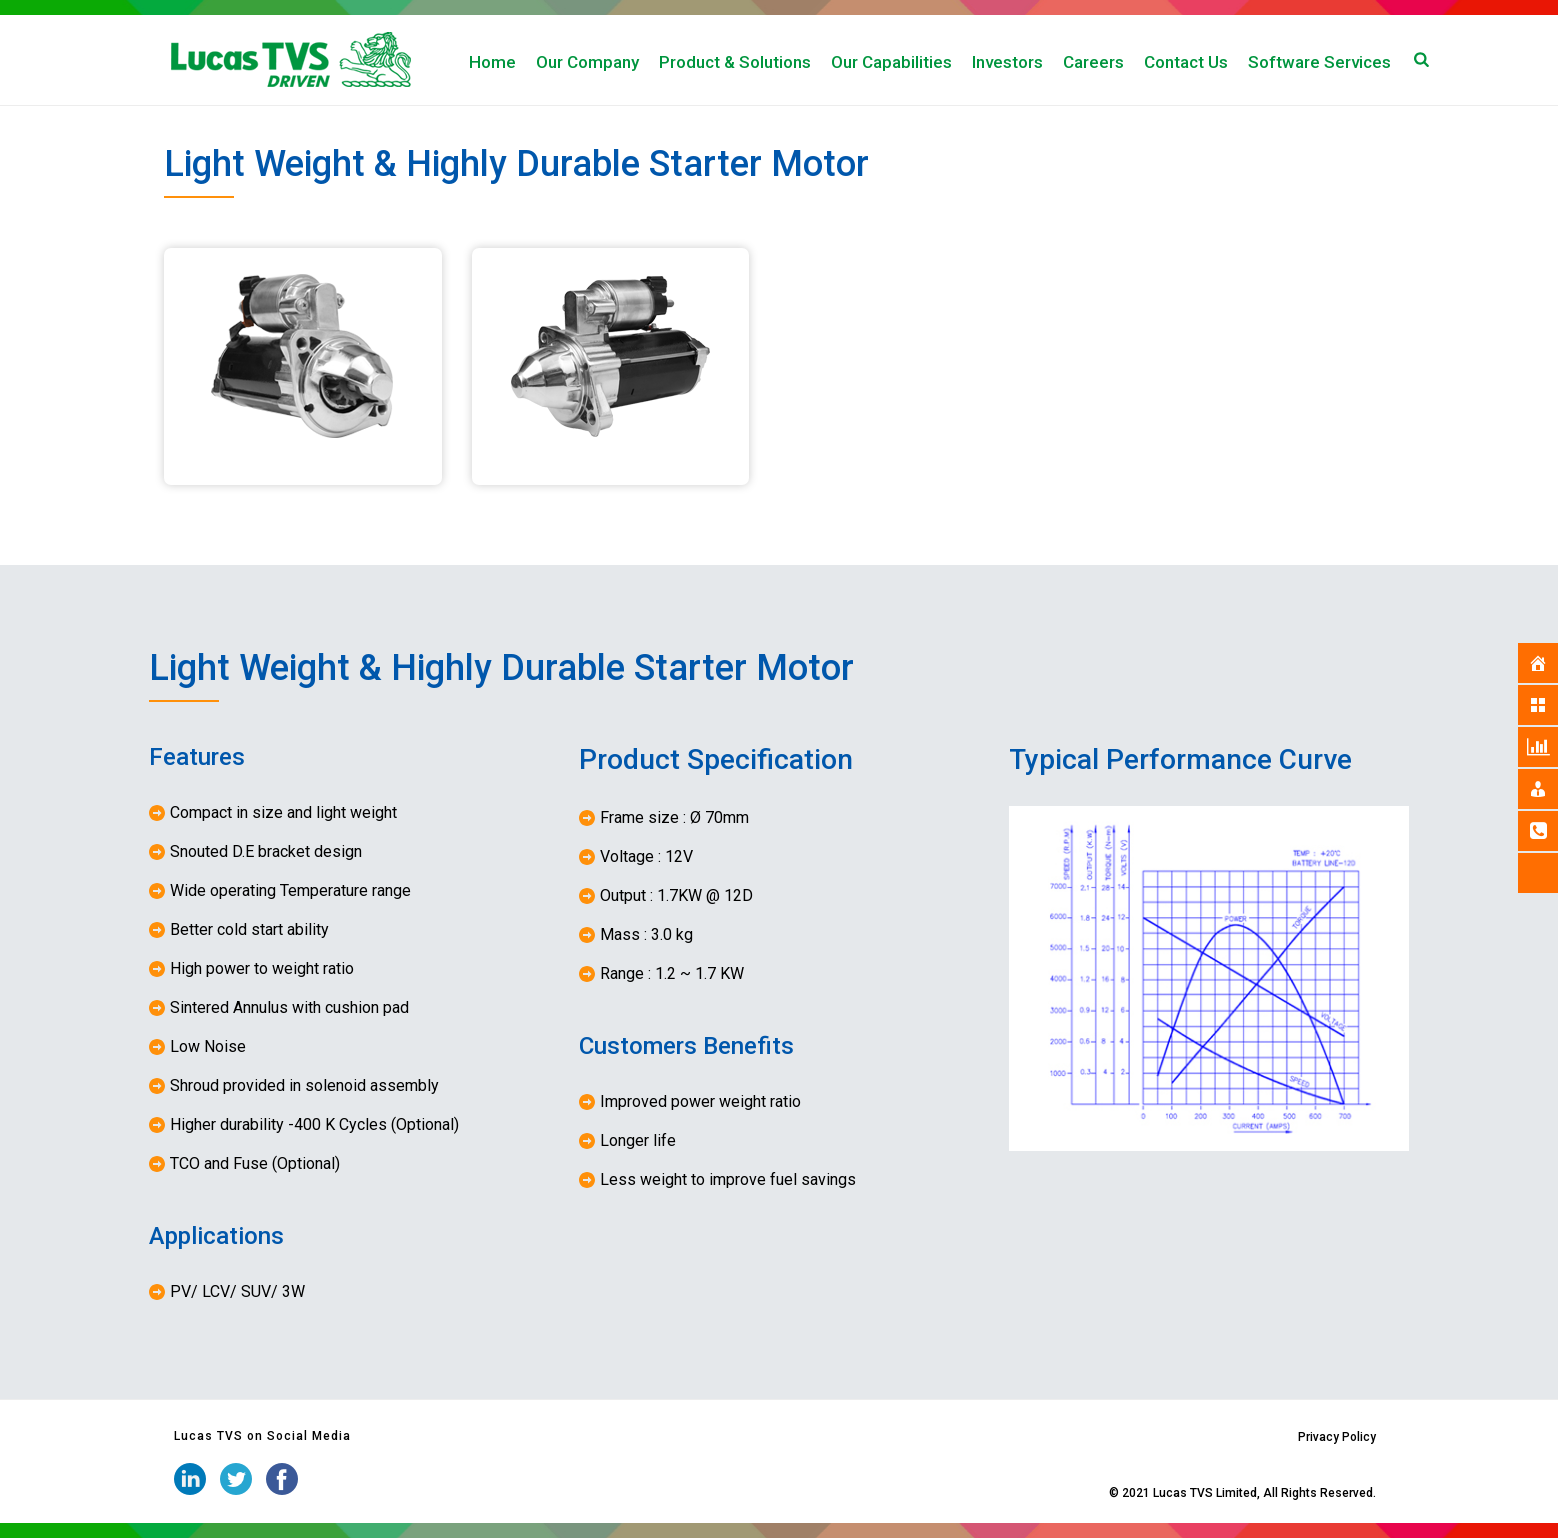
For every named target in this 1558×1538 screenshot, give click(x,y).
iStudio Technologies (1047, 1493)
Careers (1093, 62)
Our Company (587, 62)
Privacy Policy (1337, 1437)
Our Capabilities (891, 62)
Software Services (1319, 62)
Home (492, 62)
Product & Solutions (735, 62)
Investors (1007, 62)
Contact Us (1186, 62)
